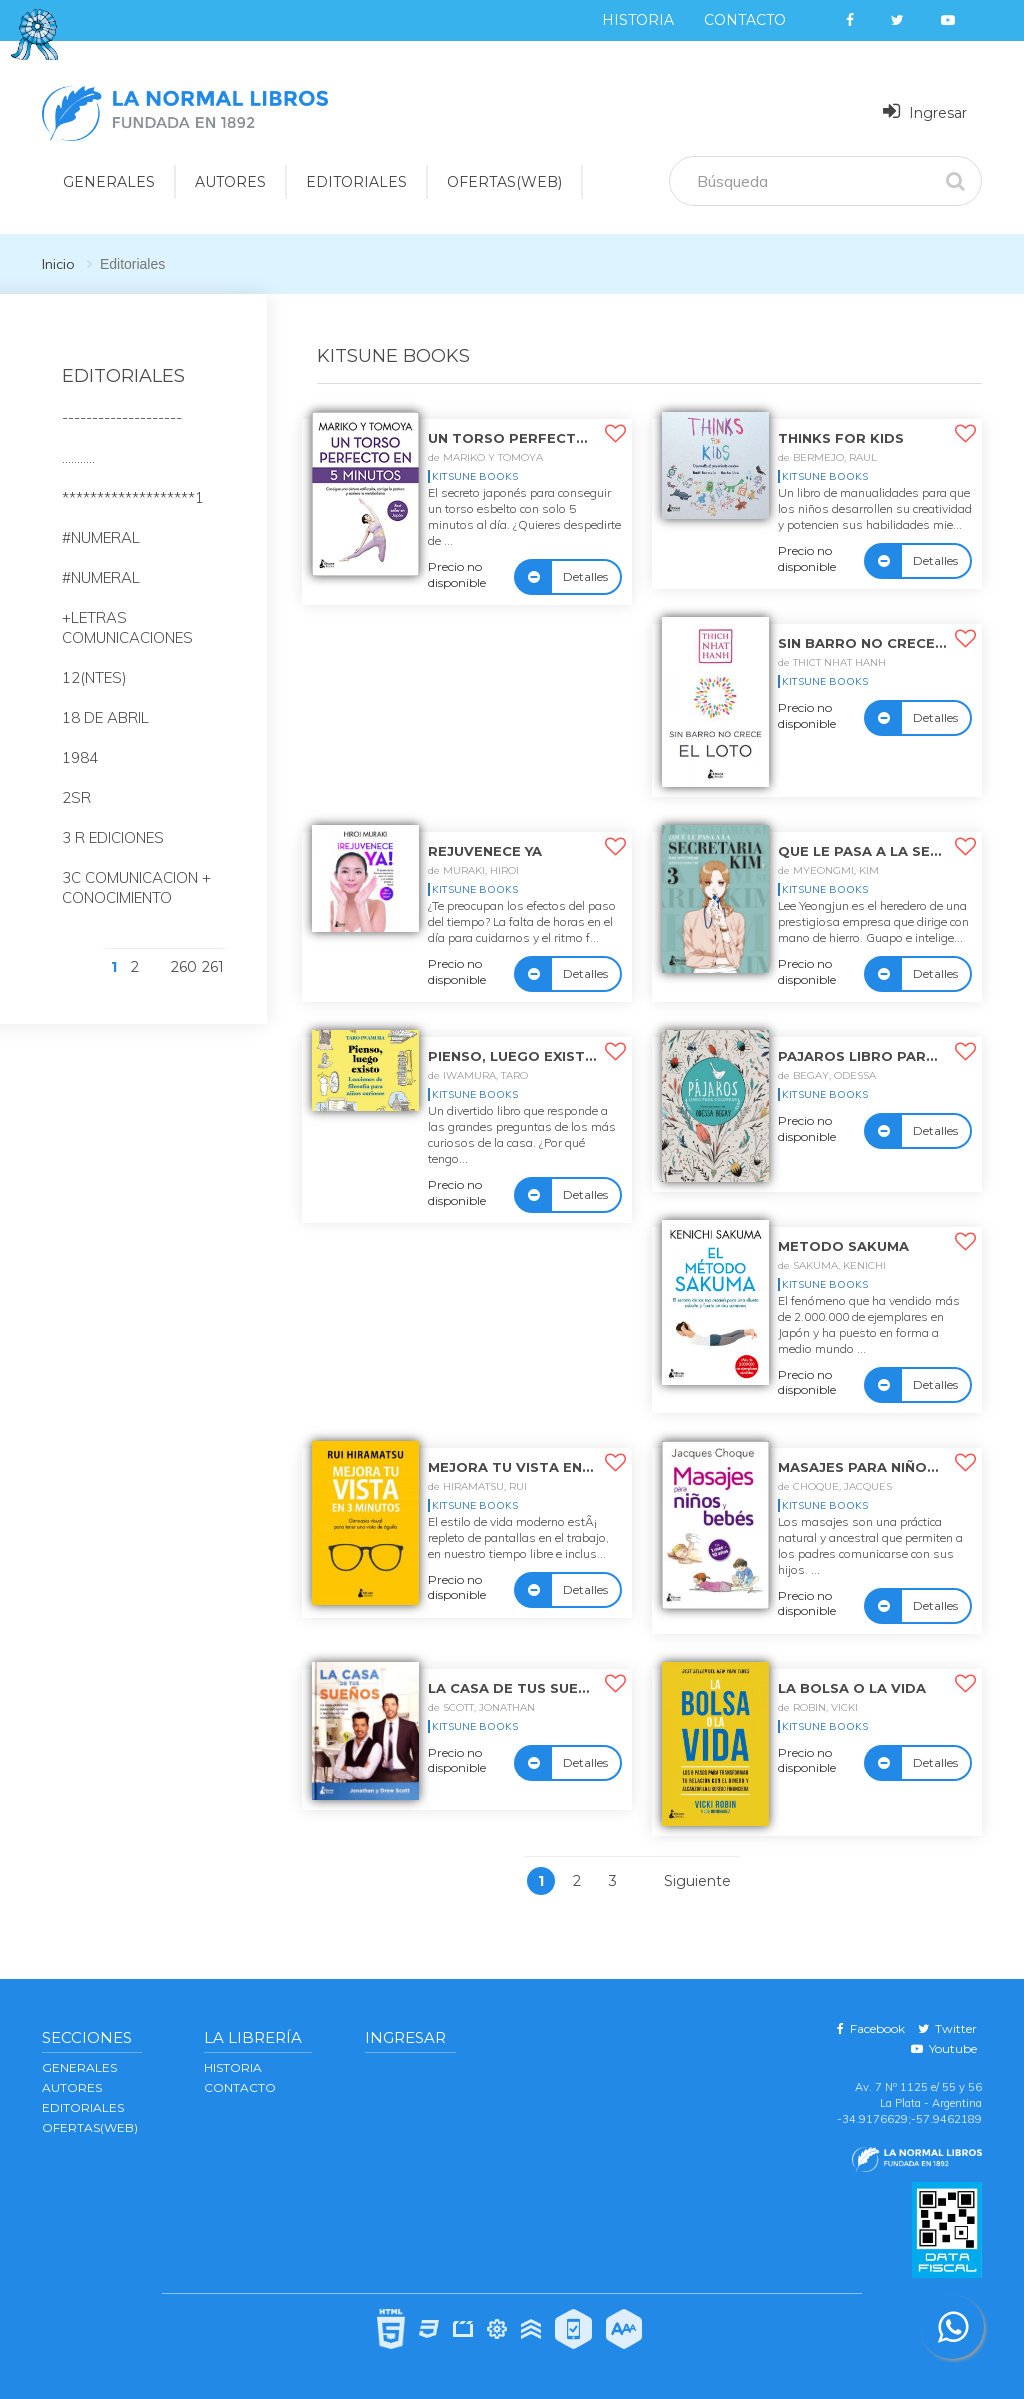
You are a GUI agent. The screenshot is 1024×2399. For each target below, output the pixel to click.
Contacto (745, 20)
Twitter (947, 2028)
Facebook (871, 2028)
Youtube (944, 2048)
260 (184, 967)
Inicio (58, 264)
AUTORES (72, 2087)
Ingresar (925, 111)
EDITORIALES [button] (356, 182)
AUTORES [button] (230, 182)
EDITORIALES (83, 2107)
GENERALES (79, 2067)
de (485, 457)
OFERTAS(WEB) (504, 182)
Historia (638, 20)
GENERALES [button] (109, 182)
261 (213, 967)
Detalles (585, 576)
